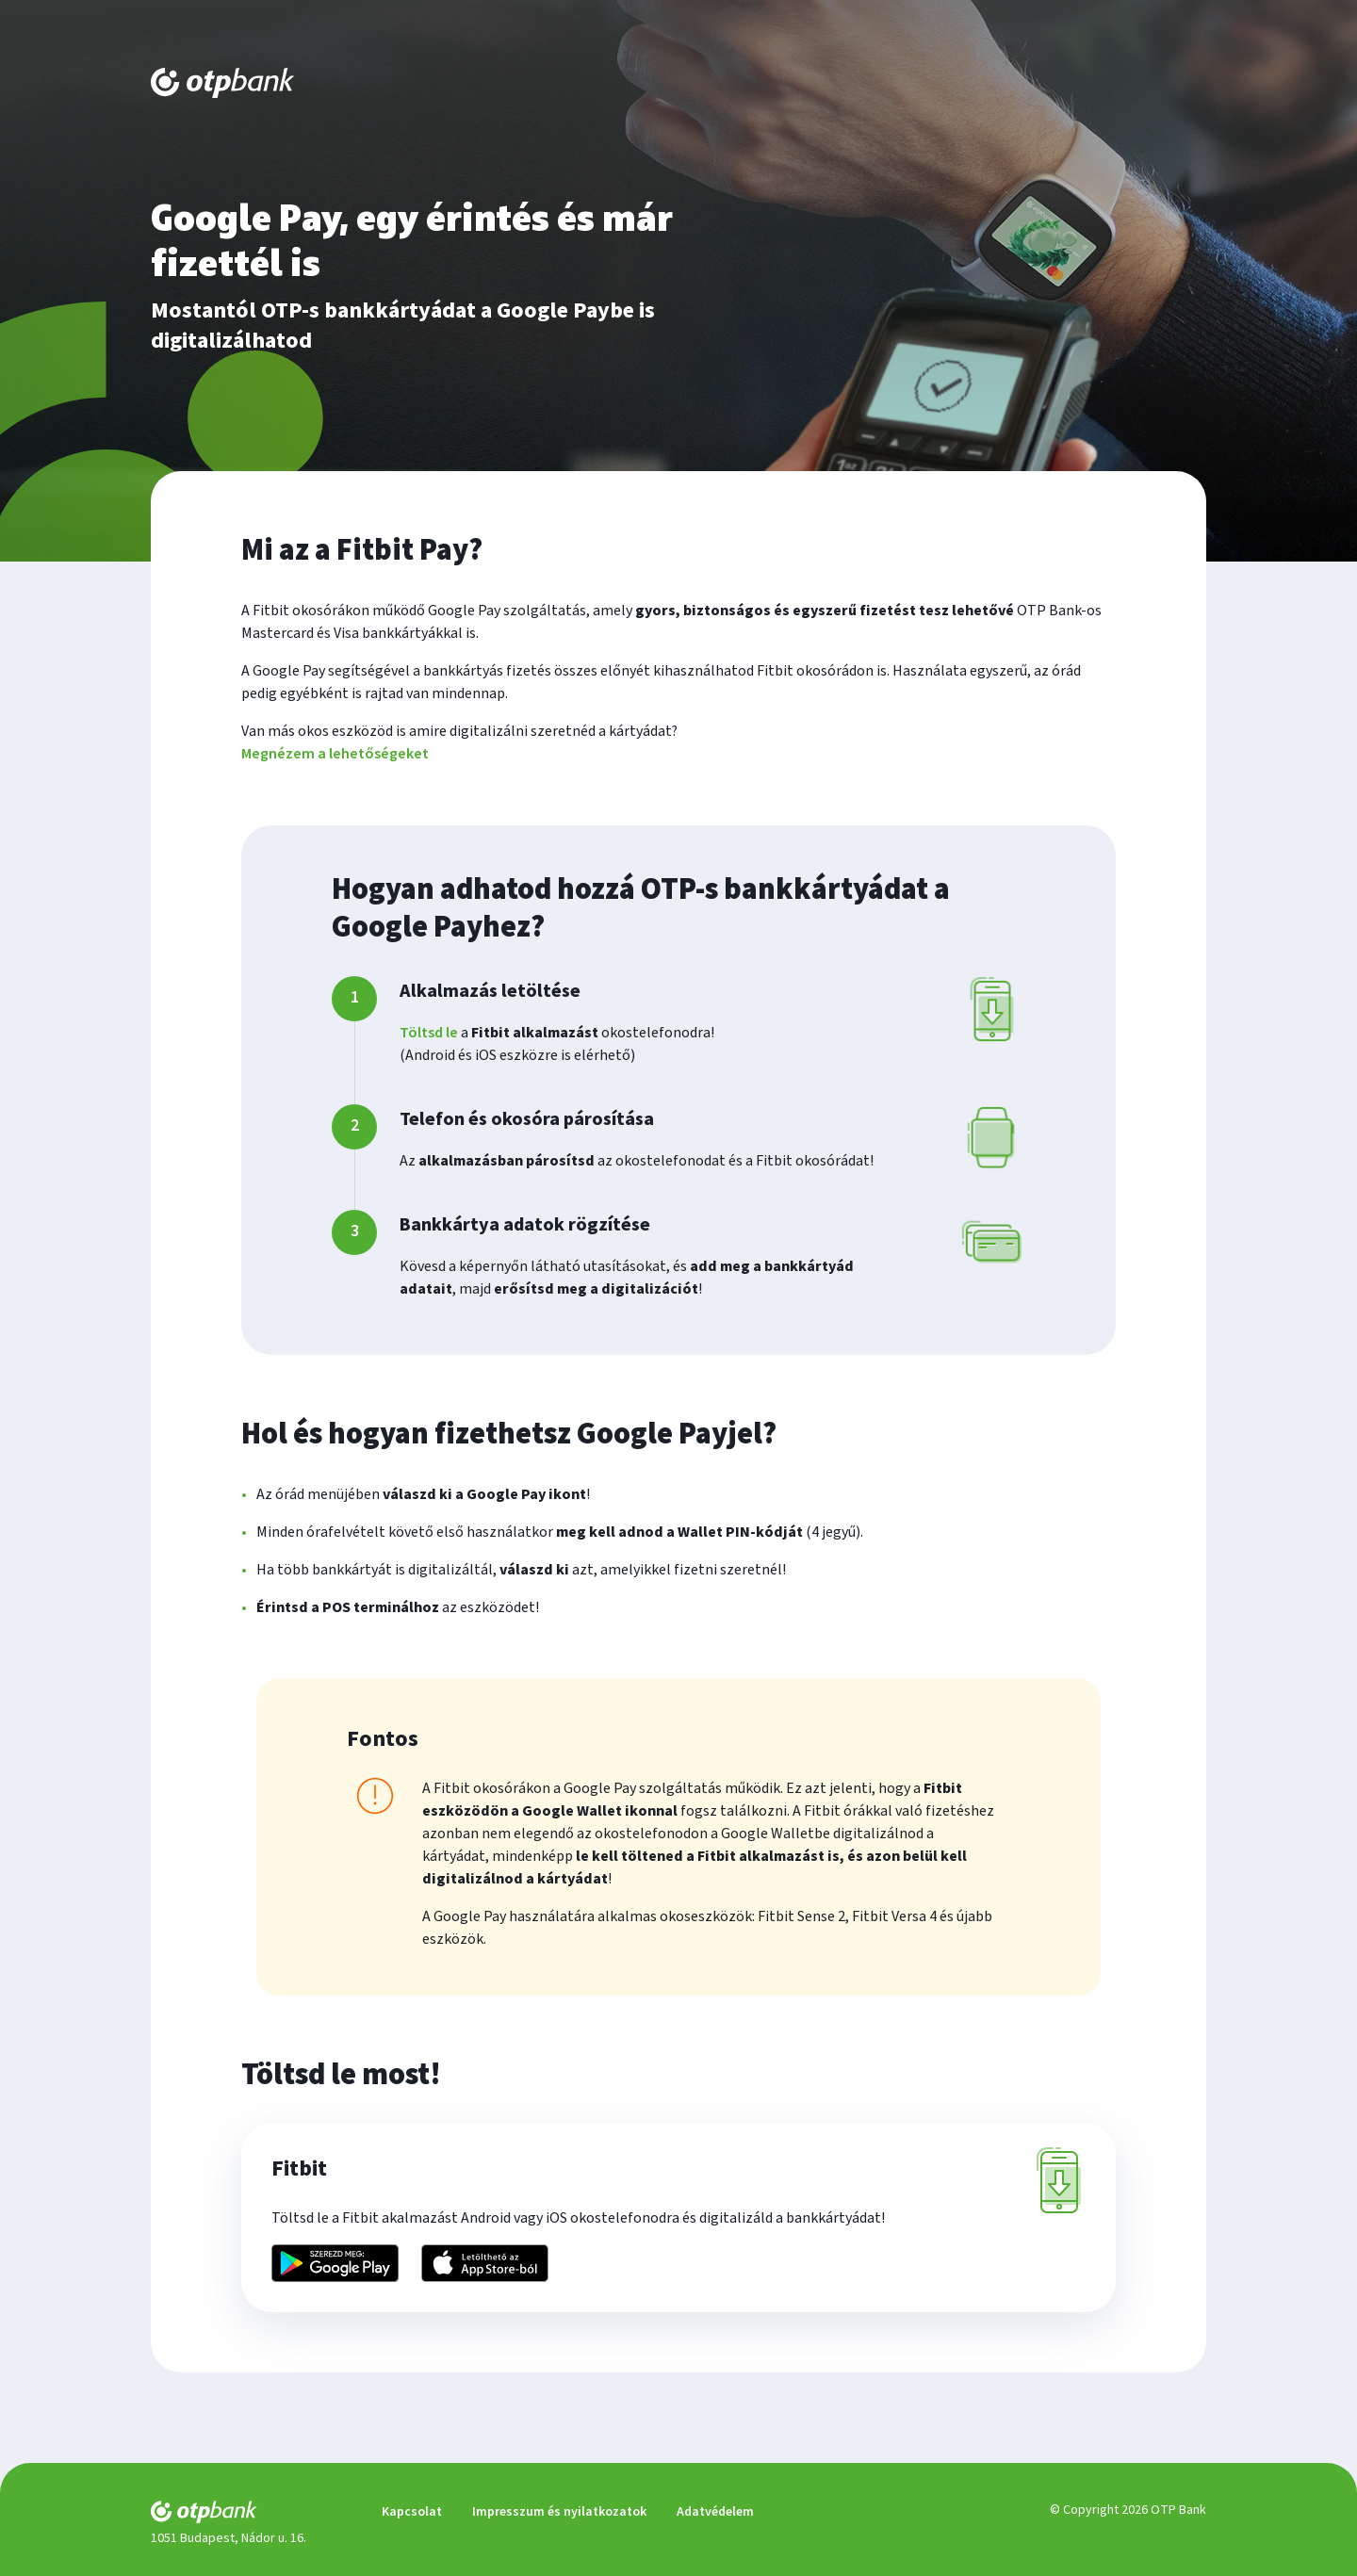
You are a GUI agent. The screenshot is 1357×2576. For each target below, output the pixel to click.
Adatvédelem (715, 2512)
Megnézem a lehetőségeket (335, 753)
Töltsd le (429, 1032)
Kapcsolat (412, 2512)
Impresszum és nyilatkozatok (559, 2512)
